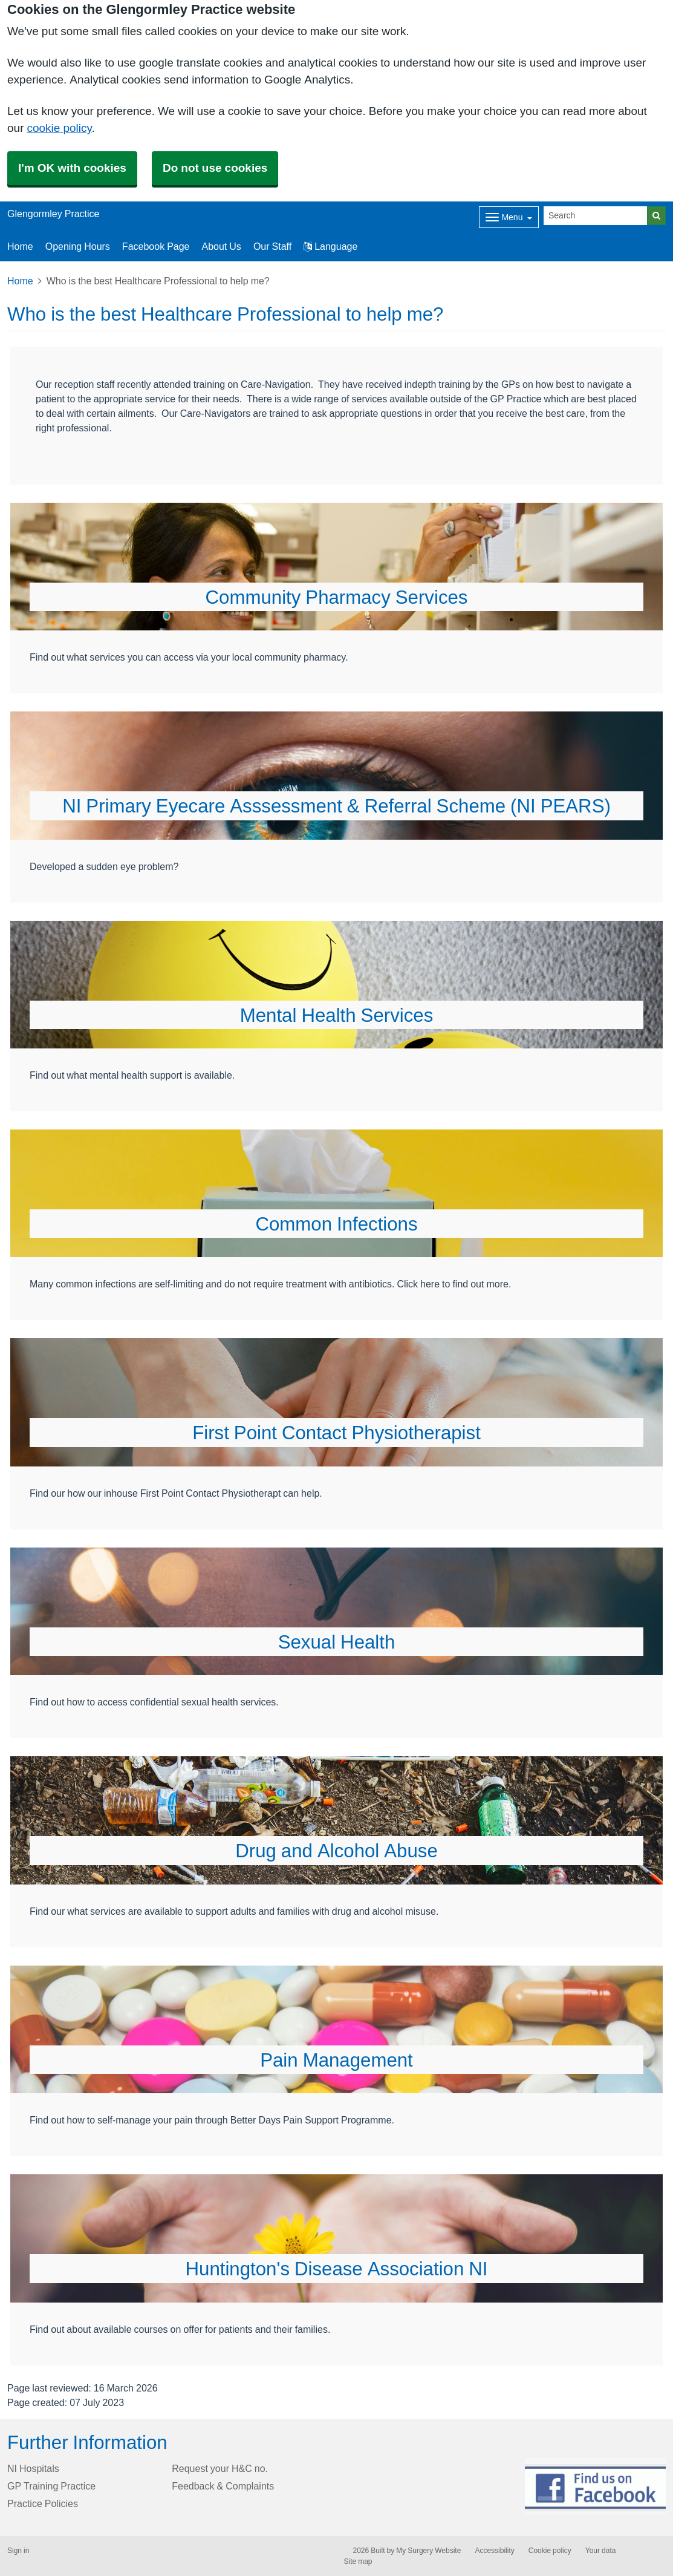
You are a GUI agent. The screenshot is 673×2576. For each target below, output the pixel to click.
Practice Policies (42, 2503)
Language (330, 246)
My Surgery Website (428, 2550)
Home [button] (20, 246)
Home (20, 281)
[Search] (596, 215)
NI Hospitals (33, 2468)
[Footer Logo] (595, 2486)
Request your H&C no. (220, 2468)
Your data (600, 2550)
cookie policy (59, 128)
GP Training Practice (51, 2486)
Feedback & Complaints (223, 2486)
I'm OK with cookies (72, 168)
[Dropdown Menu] (509, 217)
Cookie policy (549, 2550)
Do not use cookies (215, 168)
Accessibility (494, 2550)
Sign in (18, 2550)
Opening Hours (77, 246)
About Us (221, 246)
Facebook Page (156, 246)
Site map (358, 2561)
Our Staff (272, 246)
